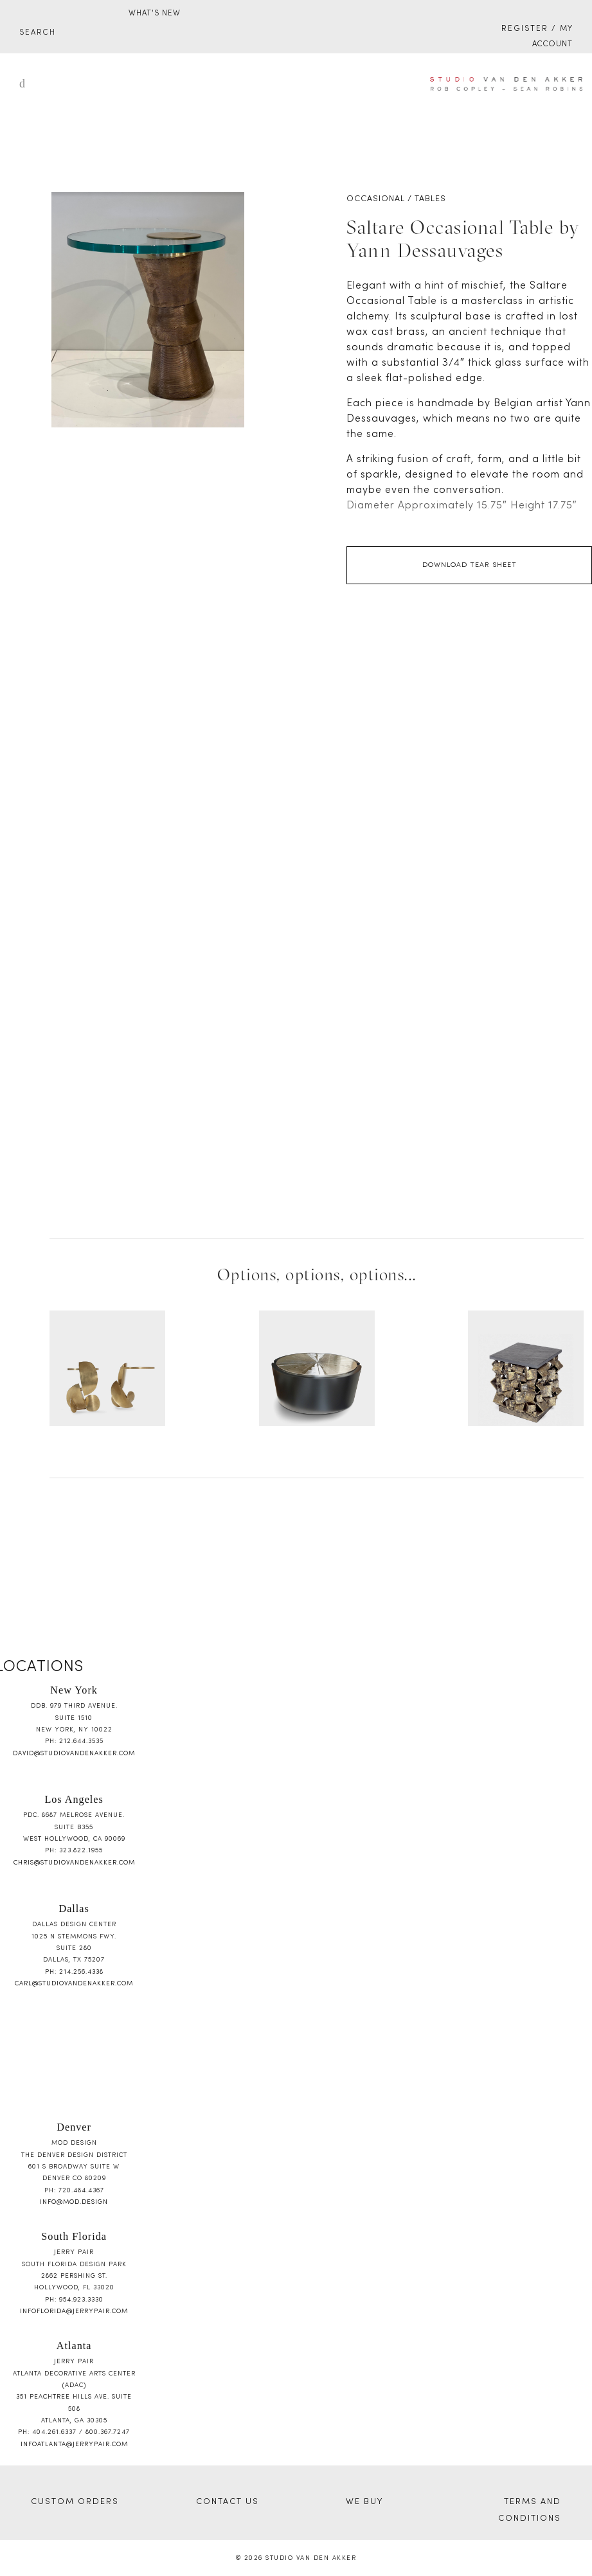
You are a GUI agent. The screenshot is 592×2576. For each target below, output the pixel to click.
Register (524, 29)
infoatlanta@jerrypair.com (74, 2444)
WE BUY (364, 2502)
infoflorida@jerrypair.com (74, 2311)
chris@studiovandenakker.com (74, 1863)
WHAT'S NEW (155, 13)
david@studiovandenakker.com (74, 1754)
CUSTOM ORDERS (75, 2502)
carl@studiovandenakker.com (74, 1984)
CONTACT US (227, 2502)
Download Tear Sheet (469, 565)
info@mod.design (74, 2202)
